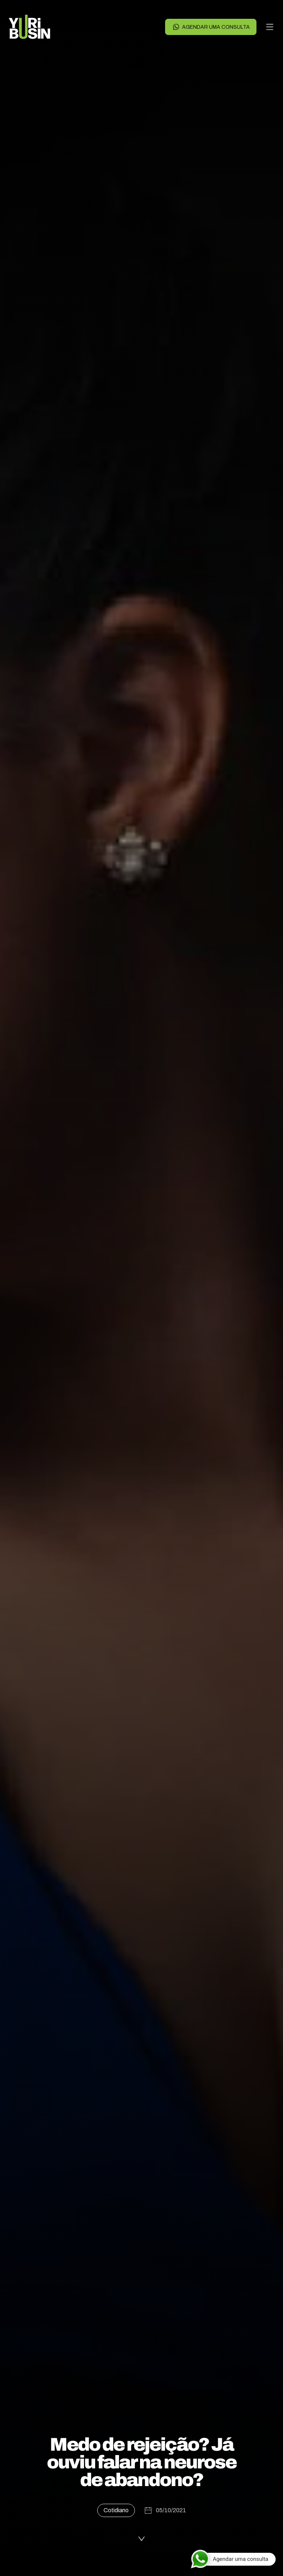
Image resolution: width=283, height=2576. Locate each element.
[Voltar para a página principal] (29, 27)
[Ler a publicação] (141, 2536)
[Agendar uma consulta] (233, 2559)
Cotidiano (116, 2510)
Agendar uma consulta (211, 27)
